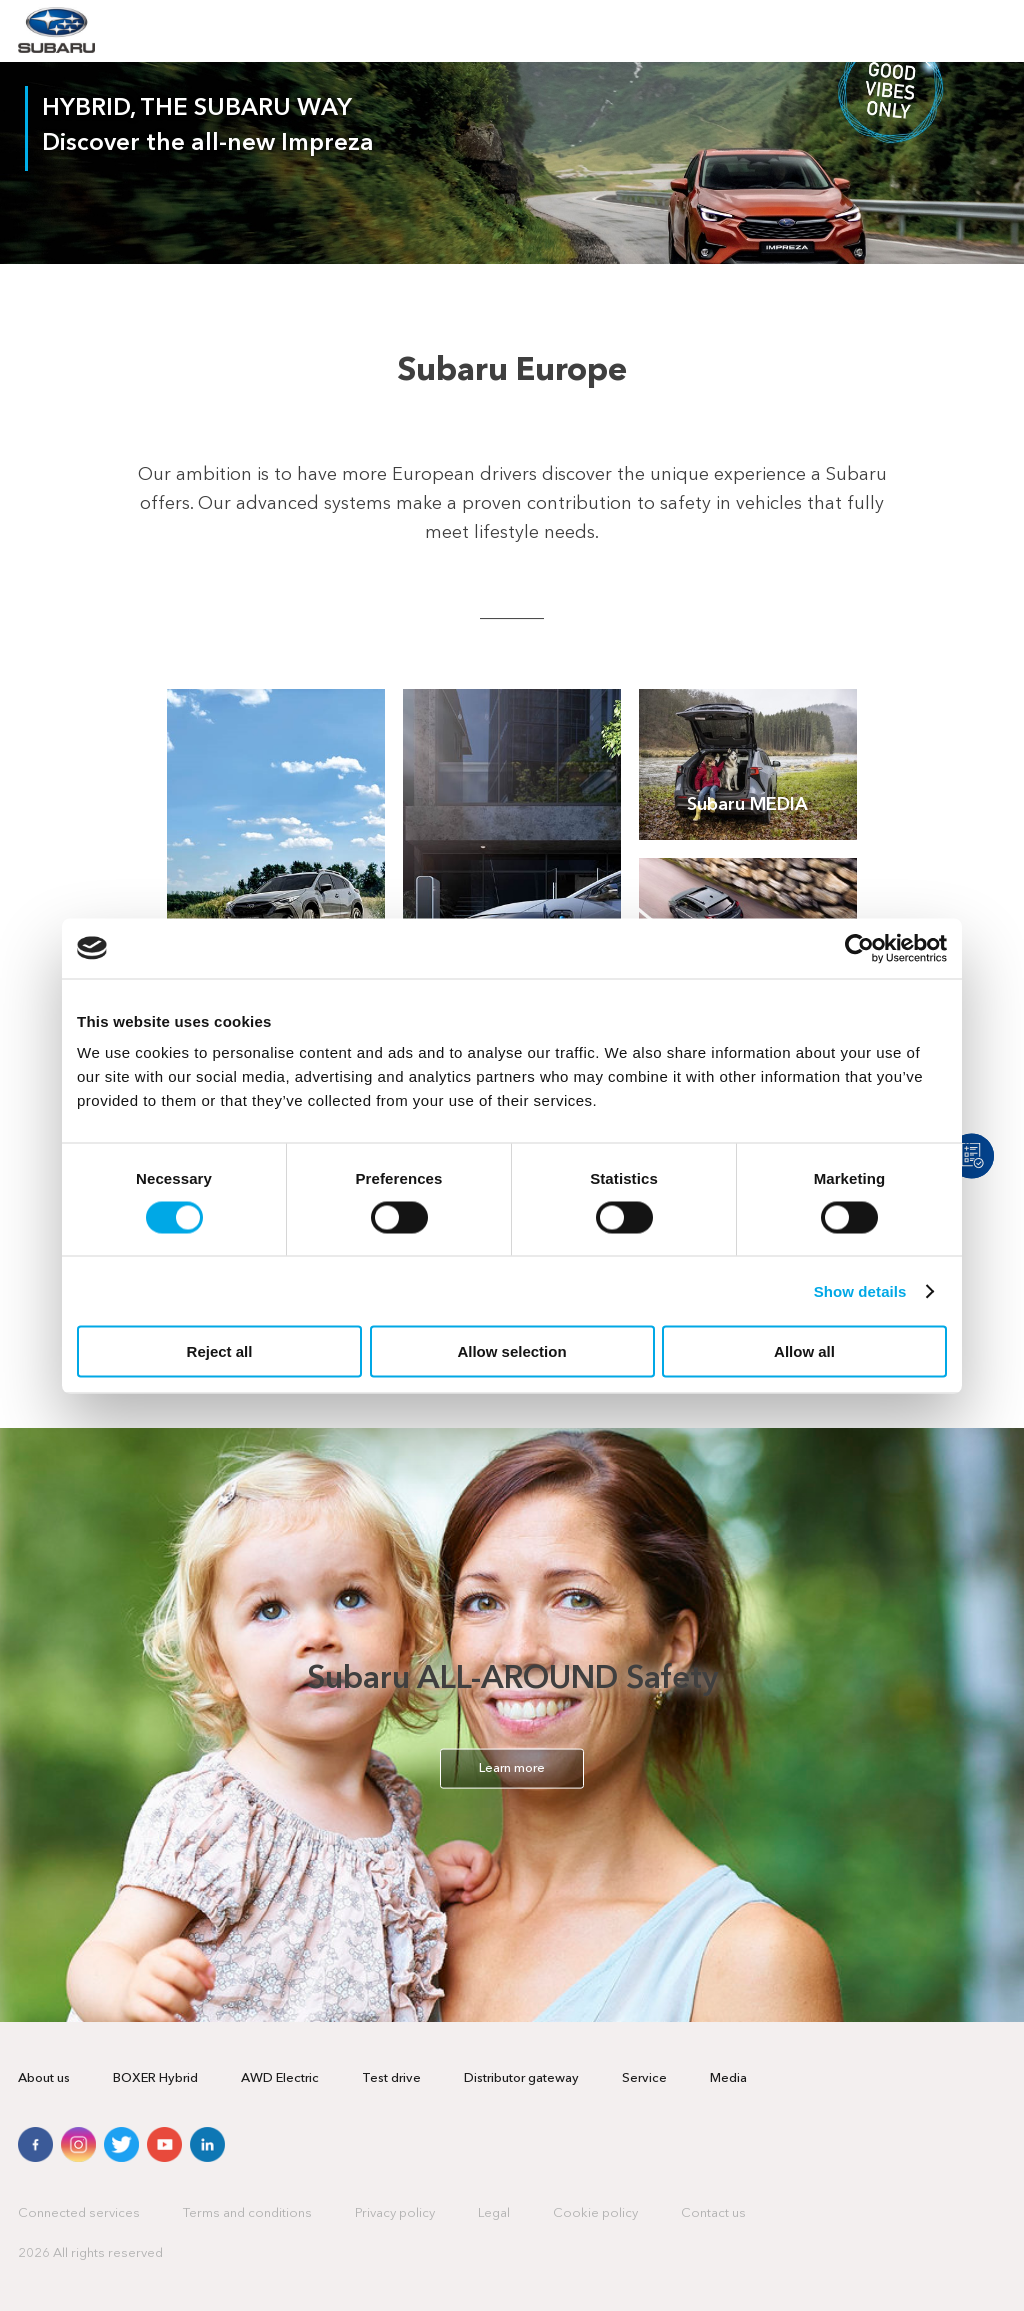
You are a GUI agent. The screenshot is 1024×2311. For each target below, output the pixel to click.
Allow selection (511, 1351)
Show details (860, 1290)
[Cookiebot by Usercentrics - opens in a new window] (859, 948)
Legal (494, 2213)
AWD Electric (280, 2078)
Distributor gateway (521, 2078)
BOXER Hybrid (155, 2078)
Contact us (713, 2213)
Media (728, 2078)
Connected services (79, 2213)
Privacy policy (395, 2213)
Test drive (391, 2078)
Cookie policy (595, 2213)
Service (644, 2078)
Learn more (512, 1767)
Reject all (220, 1351)
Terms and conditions (247, 2213)
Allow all (804, 1351)
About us (44, 2078)
